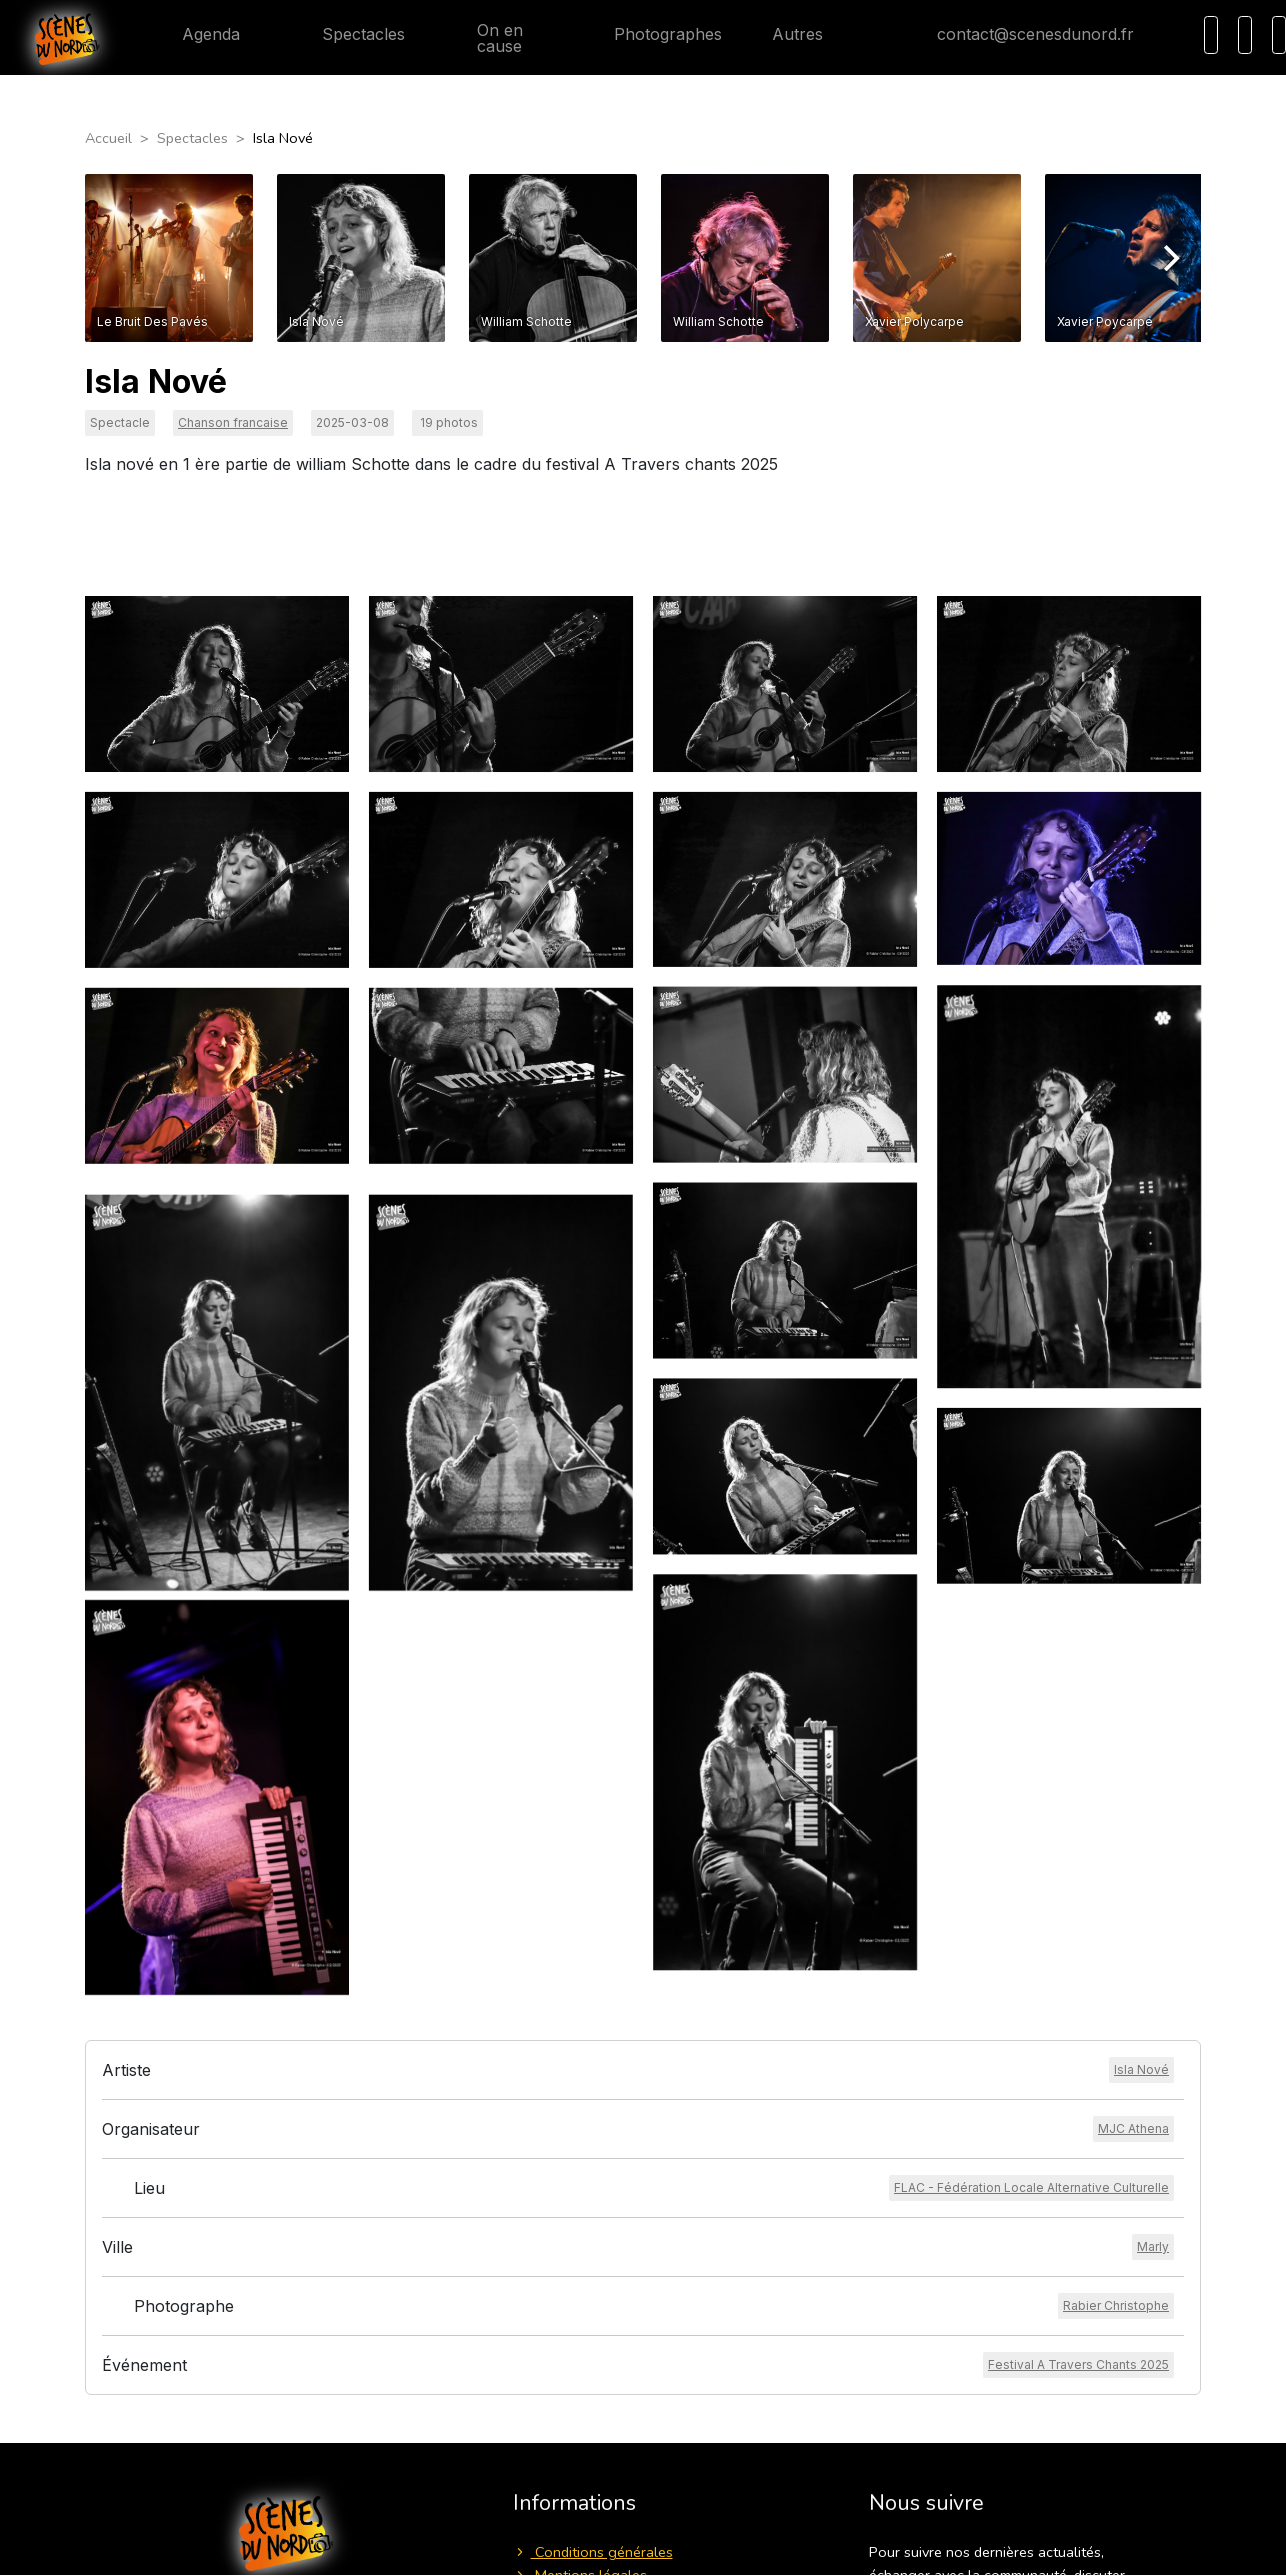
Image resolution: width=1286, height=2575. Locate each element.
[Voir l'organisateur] (1133, 2129)
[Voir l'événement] (1078, 2365)
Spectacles (347, 34)
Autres (809, 34)
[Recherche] (1211, 35)
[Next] (1169, 258)
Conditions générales (593, 2552)
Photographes (652, 34)
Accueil (108, 138)
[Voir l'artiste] (1141, 2070)
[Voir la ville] (1153, 2247)
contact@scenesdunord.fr (1019, 34)
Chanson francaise (233, 422)
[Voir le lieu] (1031, 2188)
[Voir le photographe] (1116, 2306)
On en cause (489, 38)
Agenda (195, 34)
